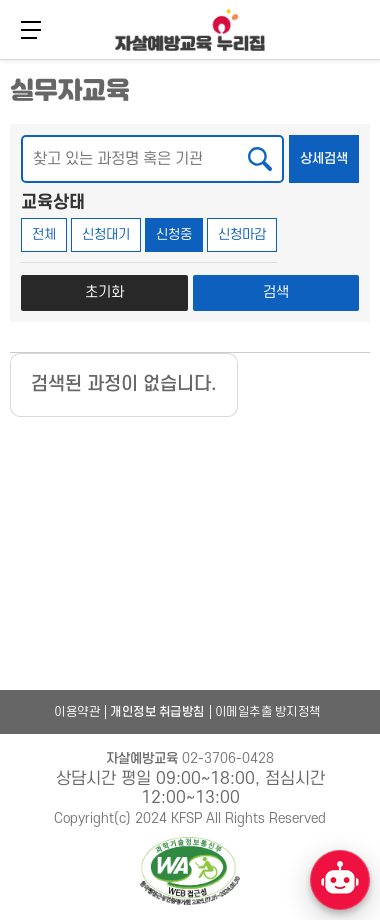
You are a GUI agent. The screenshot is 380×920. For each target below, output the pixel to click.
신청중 (174, 234)
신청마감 (242, 234)
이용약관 (77, 712)
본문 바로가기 (0, 57)
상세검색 (329, 151)
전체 (44, 234)
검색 (276, 292)
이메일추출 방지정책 (268, 712)
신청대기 (106, 234)
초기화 (104, 292)
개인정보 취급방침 (157, 712)
